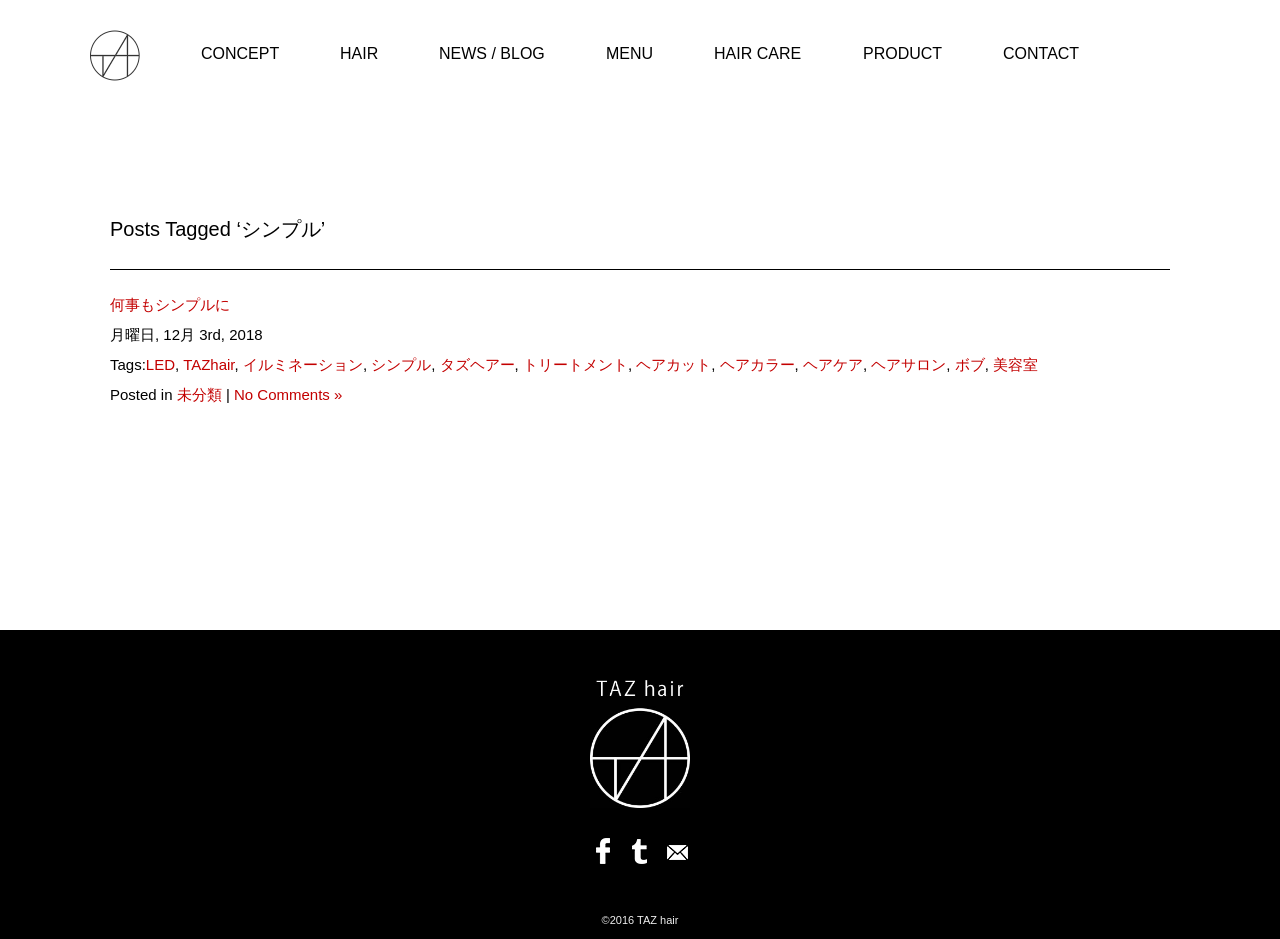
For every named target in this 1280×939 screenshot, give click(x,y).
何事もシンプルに (170, 304)
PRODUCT (902, 53)
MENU (629, 53)
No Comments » (288, 394)
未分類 (199, 394)
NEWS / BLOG (492, 53)
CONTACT (1041, 53)
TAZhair (208, 364)
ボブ (970, 364)
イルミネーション (303, 364)
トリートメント (575, 364)
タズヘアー (477, 364)
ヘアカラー (757, 364)
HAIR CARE (757, 53)
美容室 (1015, 364)
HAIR (359, 53)
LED (160, 364)
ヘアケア (833, 364)
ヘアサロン (908, 364)
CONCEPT (240, 53)
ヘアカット (673, 364)
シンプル (401, 364)
